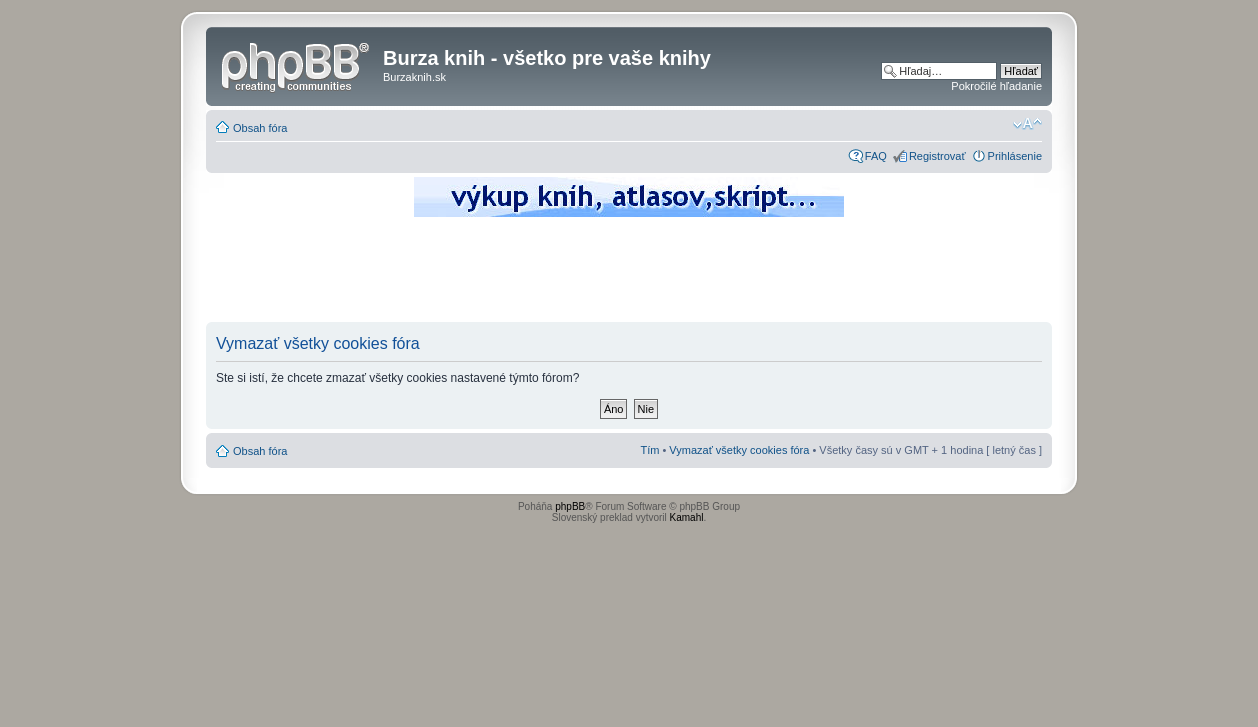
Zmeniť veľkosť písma (1027, 124)
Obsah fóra (260, 128)
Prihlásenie (1015, 156)
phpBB (570, 506)
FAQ (876, 156)
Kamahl (687, 517)
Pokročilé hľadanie (996, 86)
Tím (649, 450)
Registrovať (937, 156)
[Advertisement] (629, 275)
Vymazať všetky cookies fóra (739, 450)
